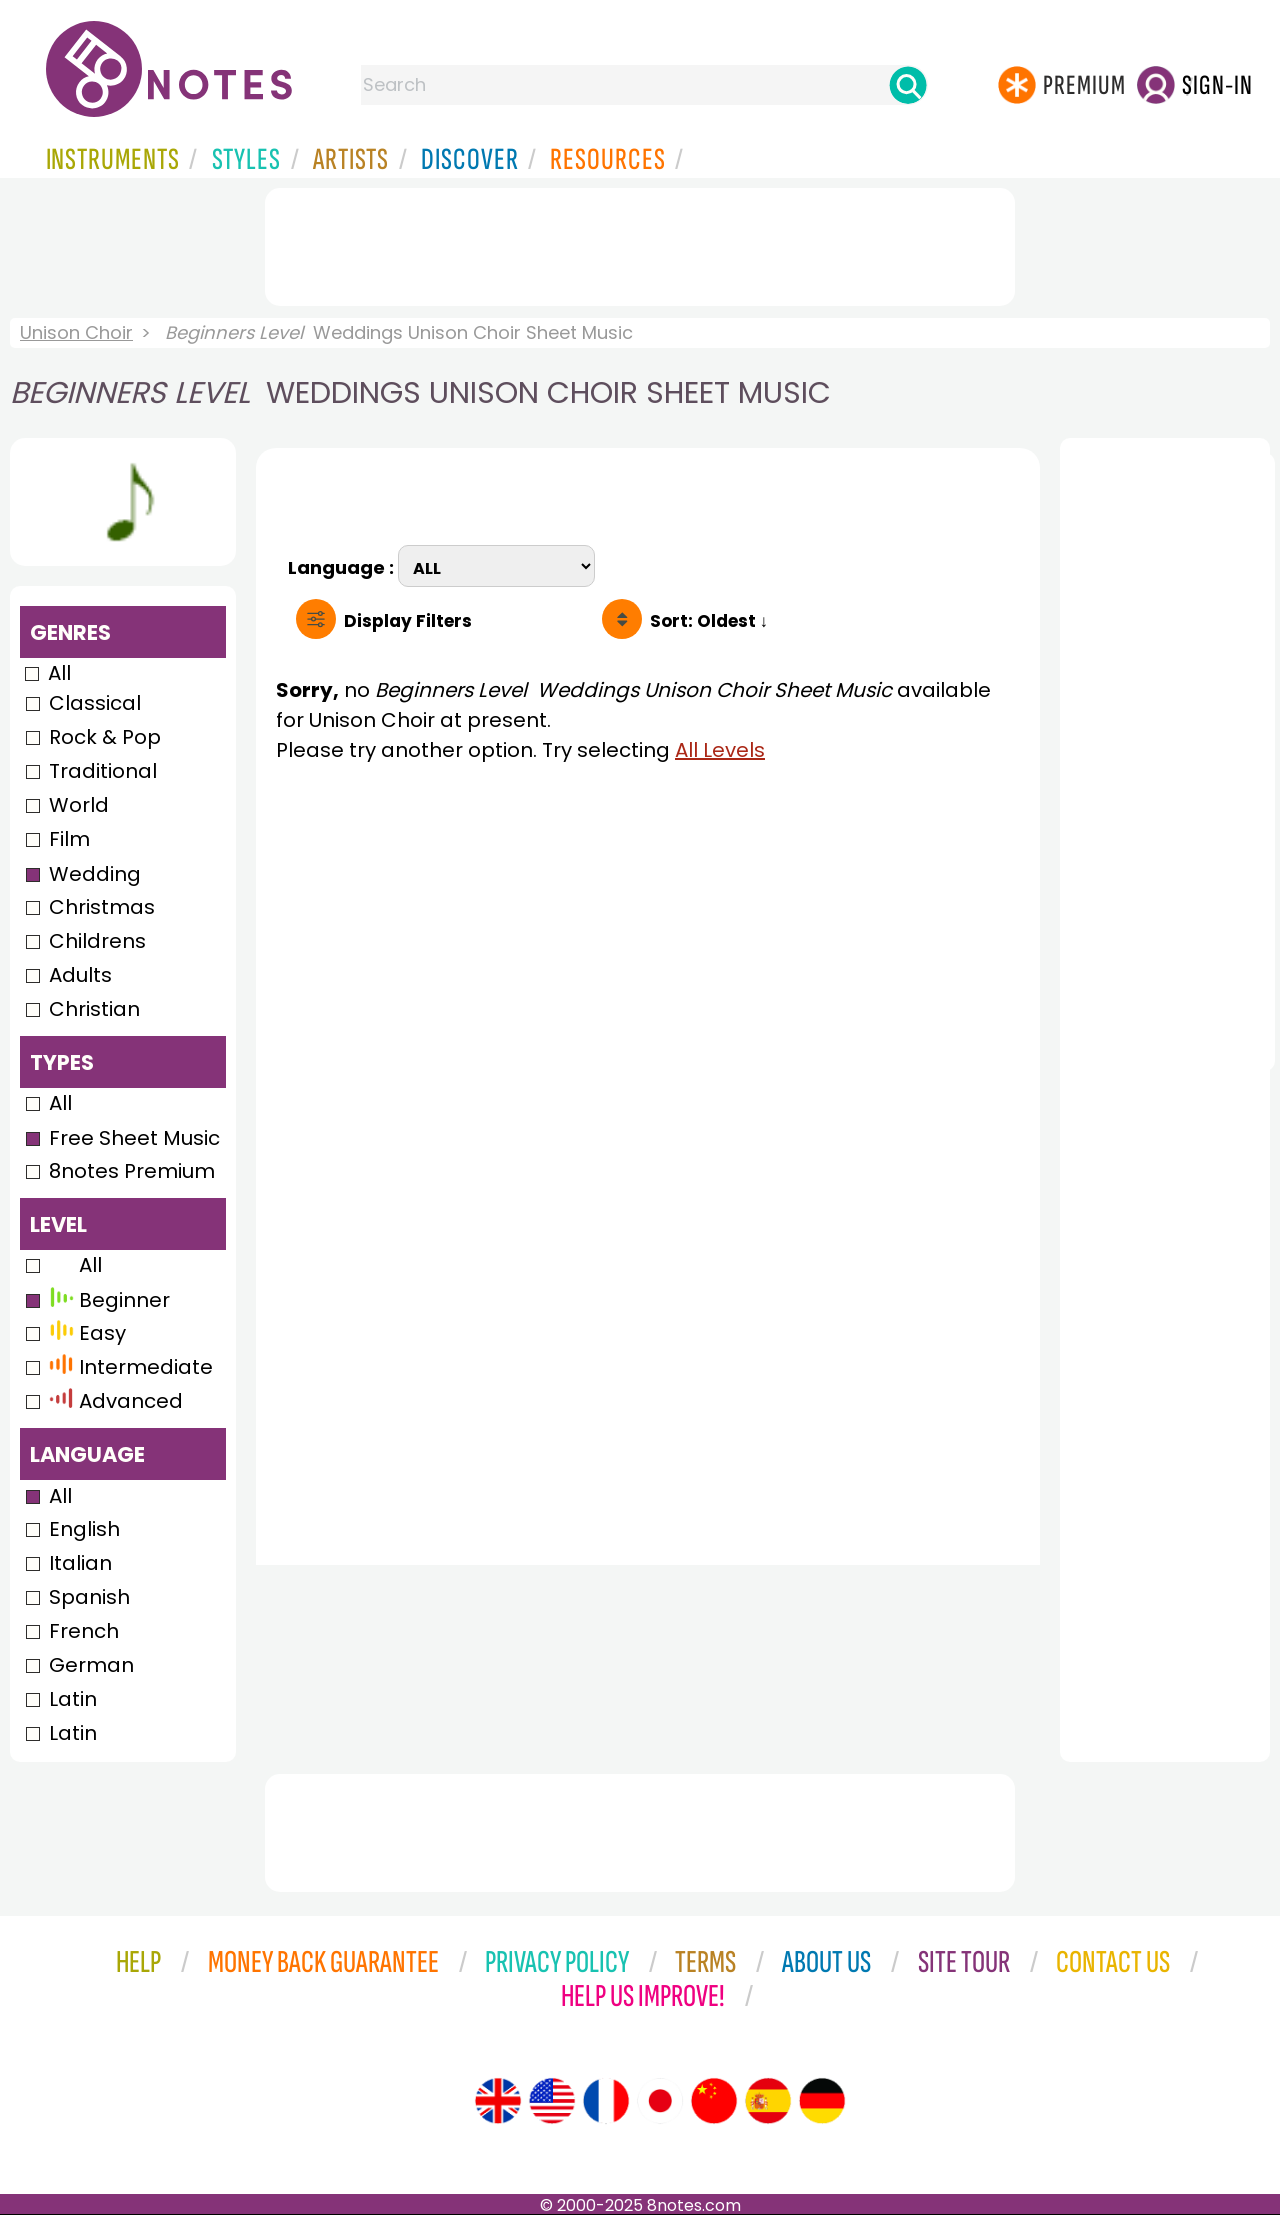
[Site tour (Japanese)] (660, 2101)
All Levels (720, 750)
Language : (343, 565)
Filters (408, 621)
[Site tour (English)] (498, 2101)
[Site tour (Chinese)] (714, 2101)
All (59, 673)
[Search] (908, 85)
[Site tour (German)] (822, 2101)
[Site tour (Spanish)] (768, 2101)
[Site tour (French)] (606, 2101)
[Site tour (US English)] (552, 2101)
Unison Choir (76, 332)
